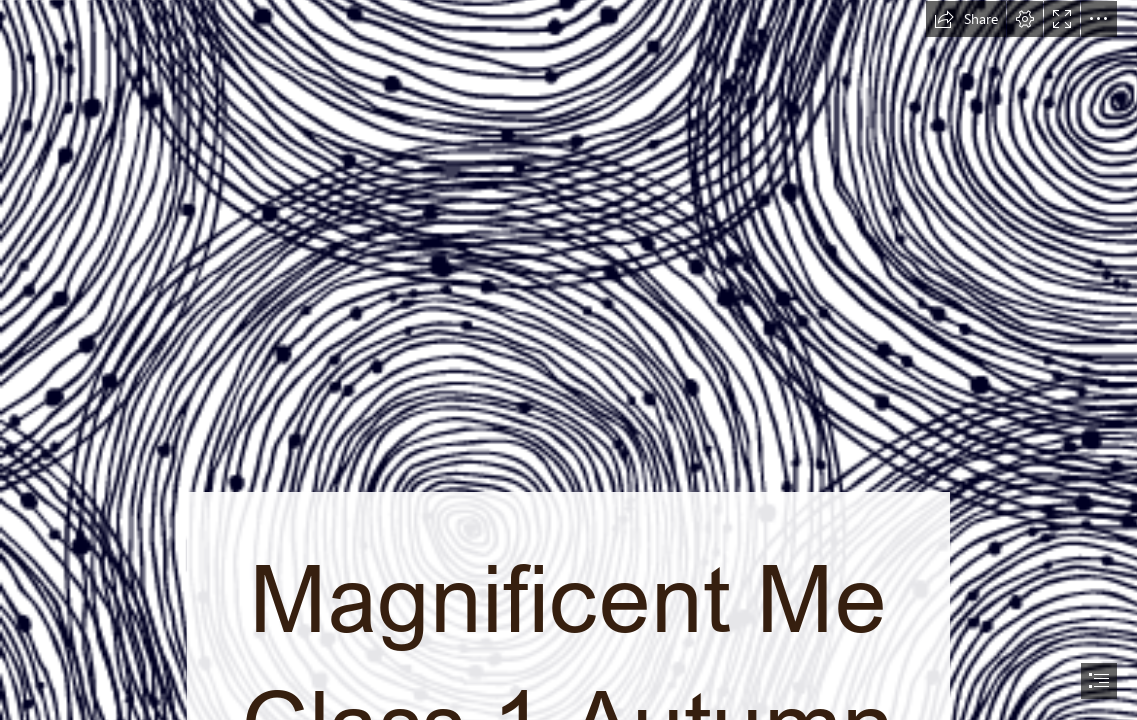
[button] (966, 19)
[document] (568, 360)
